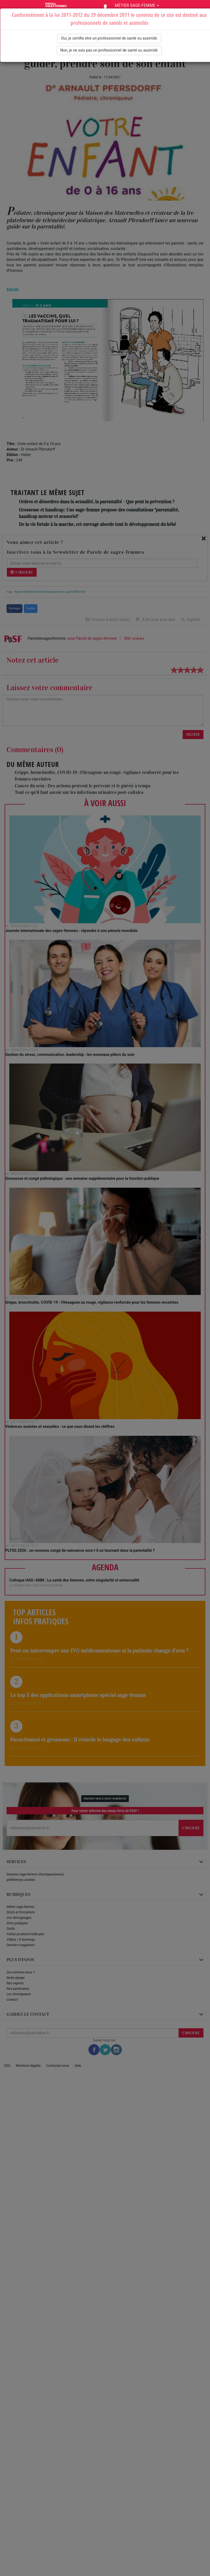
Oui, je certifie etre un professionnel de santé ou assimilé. (109, 38)
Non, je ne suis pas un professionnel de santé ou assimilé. (109, 50)
